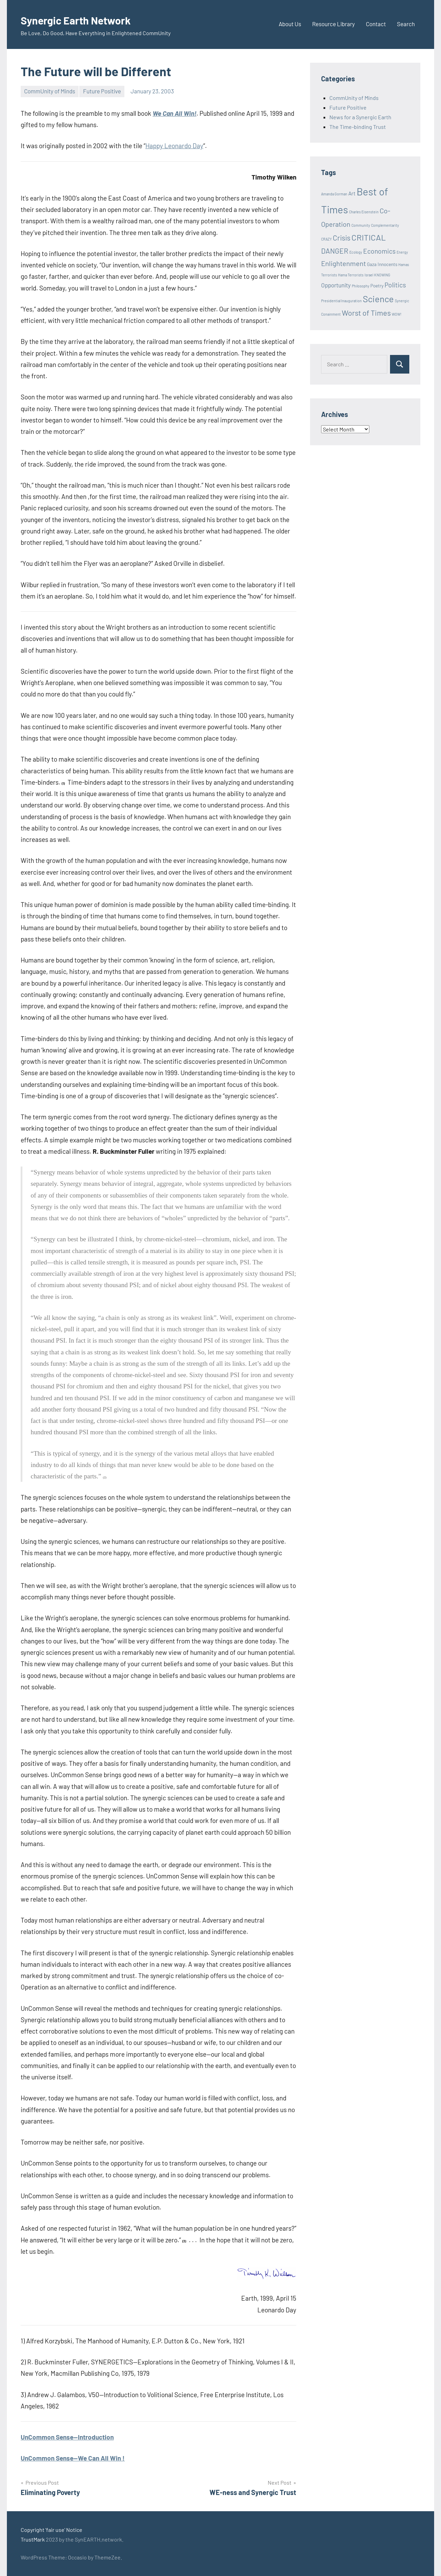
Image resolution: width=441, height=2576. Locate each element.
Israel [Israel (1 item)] (369, 275)
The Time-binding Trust (357, 126)
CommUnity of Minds (49, 91)
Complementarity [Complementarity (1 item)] (385, 225)
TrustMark (33, 2539)
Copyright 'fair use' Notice (51, 2529)
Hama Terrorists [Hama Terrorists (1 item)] (350, 275)
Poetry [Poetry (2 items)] (376, 285)
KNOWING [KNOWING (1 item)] (382, 275)
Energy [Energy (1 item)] (402, 252)
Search (406, 23)
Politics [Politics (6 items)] (395, 285)
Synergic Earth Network (86, 19)
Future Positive (102, 91)
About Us (290, 23)
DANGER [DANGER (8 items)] (334, 250)
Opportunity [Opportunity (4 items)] (336, 285)
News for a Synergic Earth (360, 117)
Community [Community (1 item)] (360, 225)
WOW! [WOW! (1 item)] (396, 314)
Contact (376, 23)
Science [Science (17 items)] (378, 298)
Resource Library (333, 23)
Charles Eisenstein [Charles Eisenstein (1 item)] (364, 212)
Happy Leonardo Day (174, 146)
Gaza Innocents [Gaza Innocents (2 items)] (382, 264)
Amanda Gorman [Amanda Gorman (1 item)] (334, 194)
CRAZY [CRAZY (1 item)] (326, 239)
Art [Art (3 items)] (352, 193)
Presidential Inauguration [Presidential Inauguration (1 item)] (341, 300)
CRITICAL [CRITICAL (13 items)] (368, 237)
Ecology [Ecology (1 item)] (355, 252)
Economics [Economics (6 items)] (379, 251)
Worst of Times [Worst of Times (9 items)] (366, 312)
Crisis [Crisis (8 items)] (341, 237)
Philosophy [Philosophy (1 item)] (360, 286)
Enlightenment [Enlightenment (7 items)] (343, 263)
